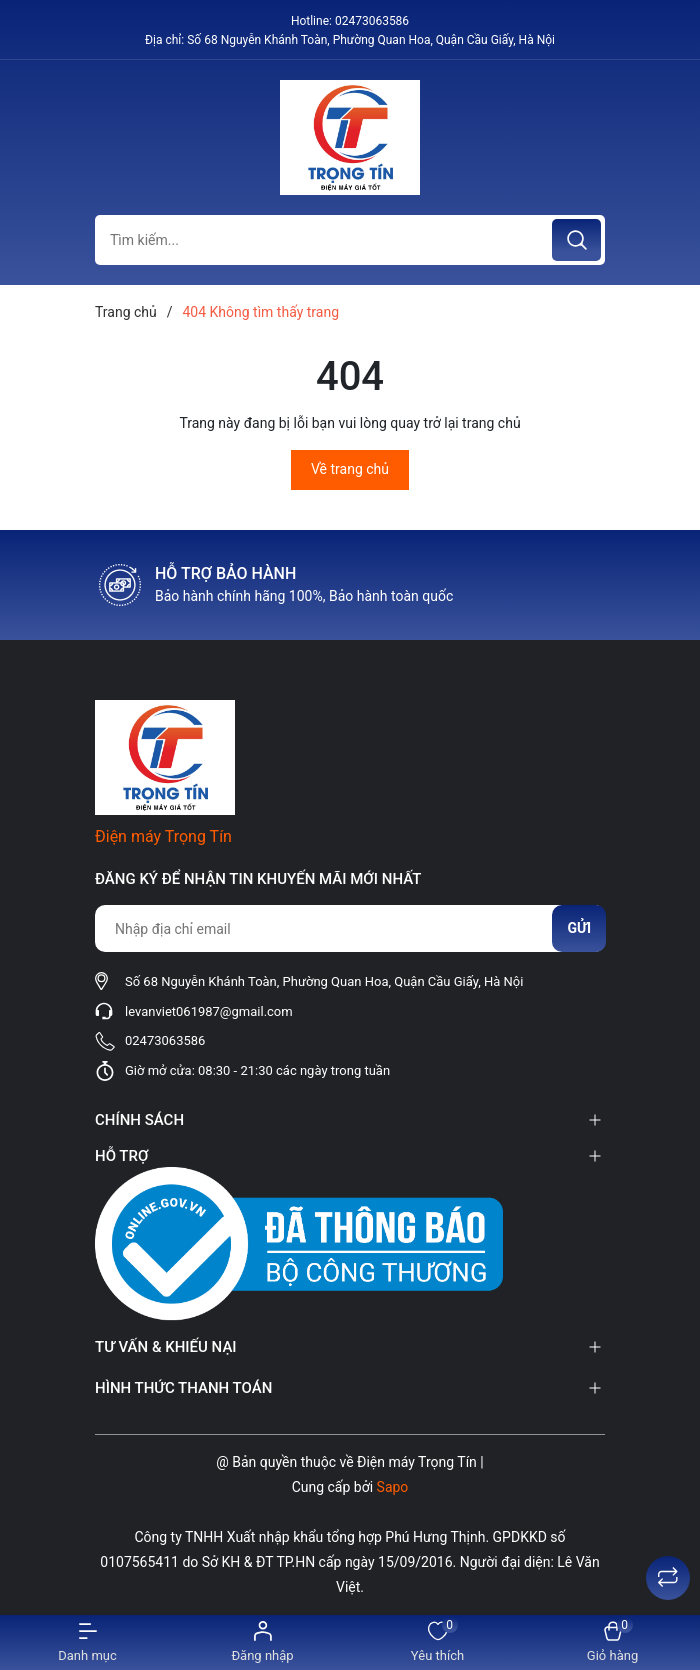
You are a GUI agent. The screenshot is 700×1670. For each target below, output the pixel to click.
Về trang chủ (350, 469)
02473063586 (372, 21)
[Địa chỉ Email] (350, 928)
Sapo (393, 1487)
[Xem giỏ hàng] (612, 1642)
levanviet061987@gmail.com (209, 1011)
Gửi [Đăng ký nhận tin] (579, 928)
